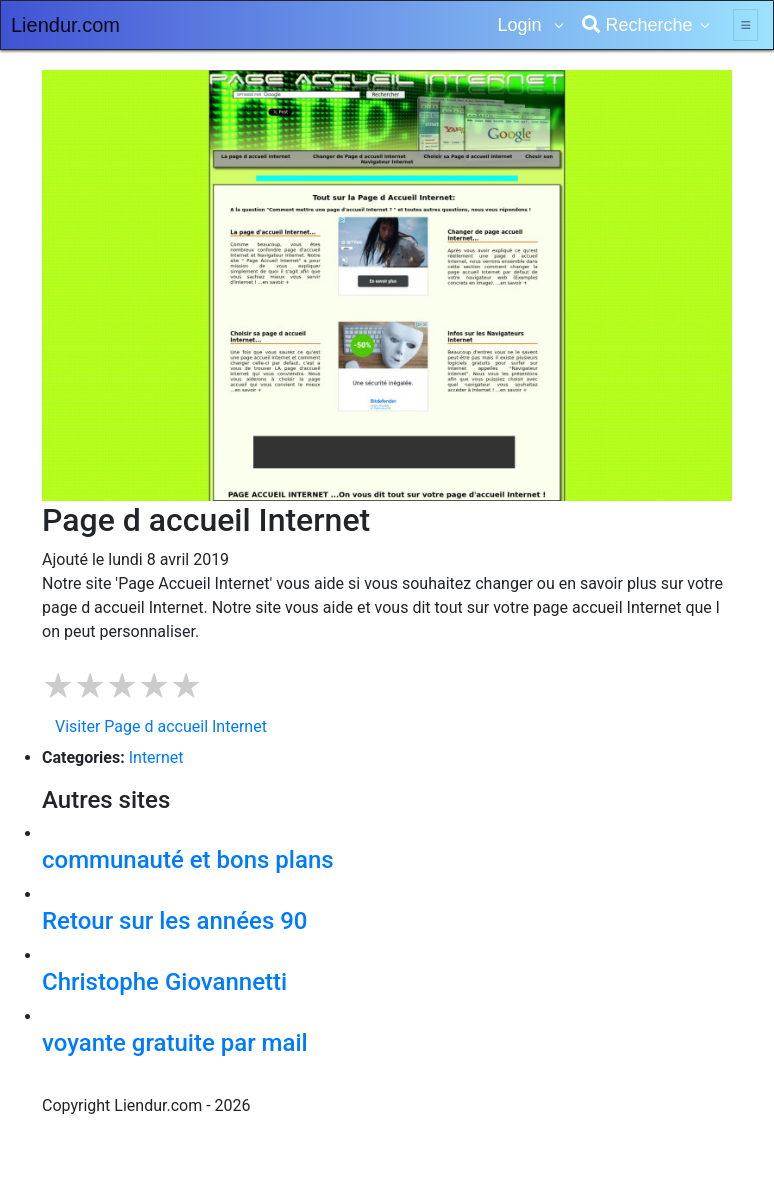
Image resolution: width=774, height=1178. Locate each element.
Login (521, 25)
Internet (156, 757)
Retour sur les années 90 (175, 921)
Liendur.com (65, 25)
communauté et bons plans (188, 860)
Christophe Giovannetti (164, 982)
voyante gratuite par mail (175, 1043)
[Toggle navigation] (745, 25)
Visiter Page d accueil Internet (161, 726)
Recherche (637, 25)
